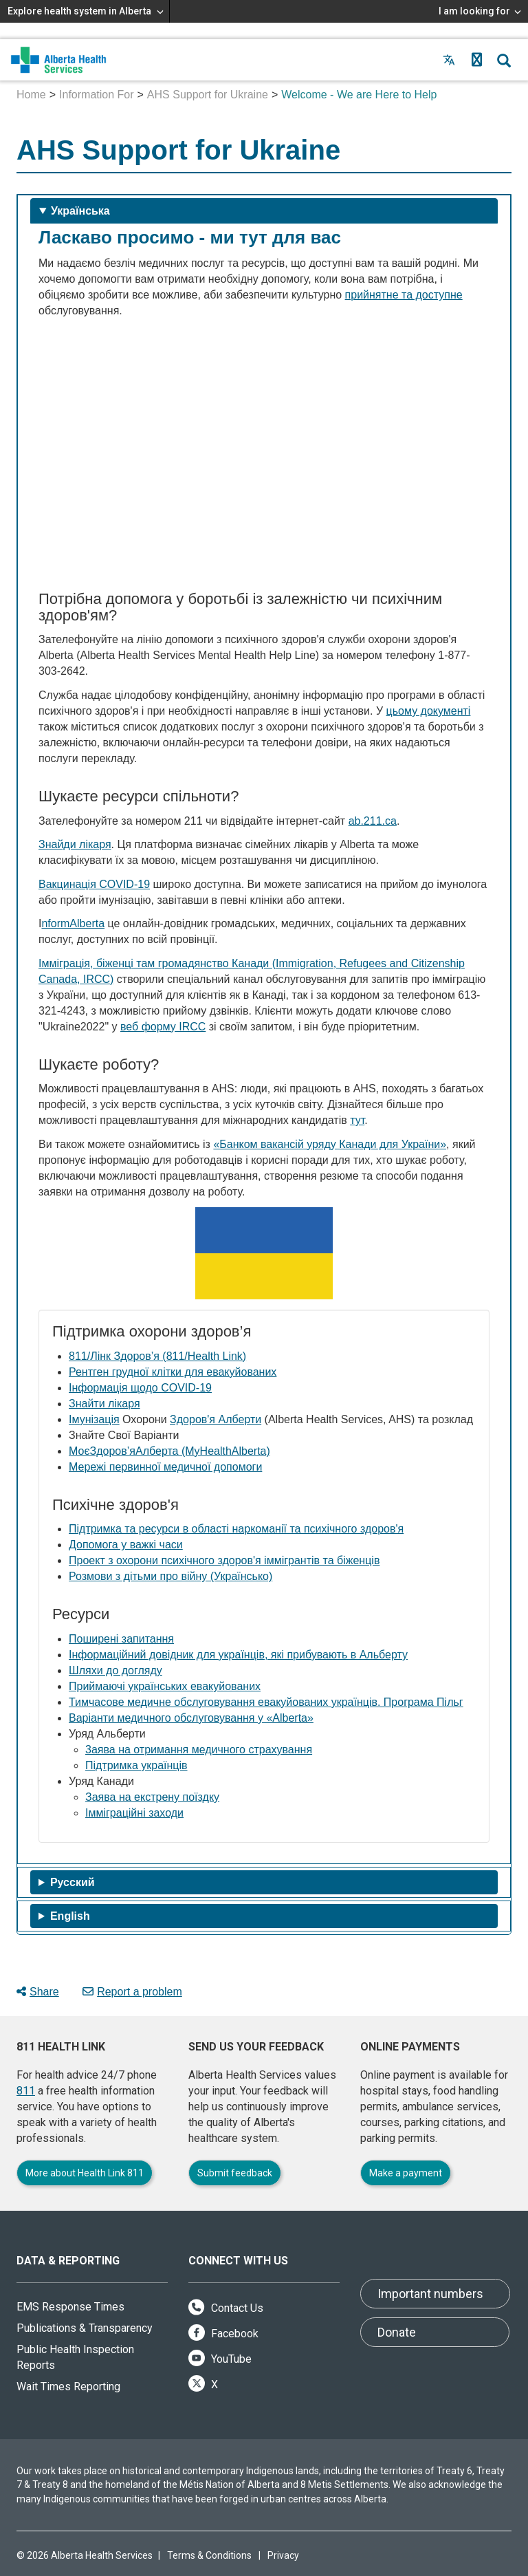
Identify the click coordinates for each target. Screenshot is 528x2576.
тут (357, 1120)
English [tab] (70, 1916)
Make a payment (405, 2172)
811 (25, 2090)
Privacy (283, 2555)
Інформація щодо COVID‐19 (140, 1388)
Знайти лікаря (104, 1403)
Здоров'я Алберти (215, 1419)
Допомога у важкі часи (126, 1544)
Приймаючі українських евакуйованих (165, 1686)
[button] (476, 60)
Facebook (223, 2333)
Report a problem (132, 1992)
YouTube (220, 2359)
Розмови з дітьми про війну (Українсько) (170, 1576)
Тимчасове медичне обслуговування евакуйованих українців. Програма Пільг (266, 1702)
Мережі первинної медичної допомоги (165, 1467)
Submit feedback (234, 2172)
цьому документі (428, 711)
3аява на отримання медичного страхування (198, 1749)
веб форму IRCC (163, 1026)
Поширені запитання (121, 1639)
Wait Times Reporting (68, 2386)
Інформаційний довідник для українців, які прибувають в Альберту (238, 1654)
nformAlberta (72, 923)
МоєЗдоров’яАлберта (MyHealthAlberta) (169, 1451)
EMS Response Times (70, 2306)
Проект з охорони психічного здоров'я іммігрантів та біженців (224, 1560)
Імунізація (94, 1419)
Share (37, 1992)
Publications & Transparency (84, 2328)
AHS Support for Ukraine (207, 94)
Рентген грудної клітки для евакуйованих (172, 1372)
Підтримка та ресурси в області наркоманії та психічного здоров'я (236, 1529)
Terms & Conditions (209, 2555)
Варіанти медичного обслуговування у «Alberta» (191, 1718)
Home (31, 94)
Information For (96, 94)
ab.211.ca (373, 821)
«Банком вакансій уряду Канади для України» (329, 1144)
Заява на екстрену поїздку (152, 1797)
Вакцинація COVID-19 (94, 884)
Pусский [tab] (72, 1882)
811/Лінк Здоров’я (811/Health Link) (157, 1356)
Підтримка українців (136, 1765)
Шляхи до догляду (115, 1670)
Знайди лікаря (74, 844)
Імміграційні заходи (134, 1813)
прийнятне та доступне (404, 295)
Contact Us (225, 2308)
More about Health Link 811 (84, 2172)
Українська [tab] (80, 211)
